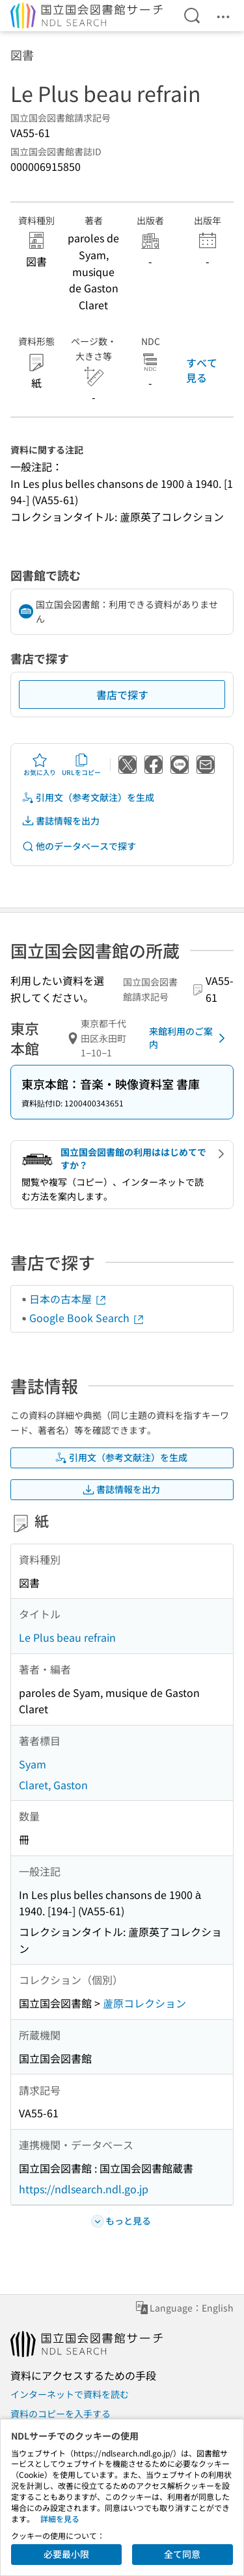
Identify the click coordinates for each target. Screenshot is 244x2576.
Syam (32, 1764)
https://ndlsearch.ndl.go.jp (83, 2189)
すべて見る (201, 370)
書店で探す (122, 694)
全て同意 (182, 2553)
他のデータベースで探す (78, 846)
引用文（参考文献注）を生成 (87, 797)
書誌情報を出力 (60, 821)
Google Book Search (87, 1317)
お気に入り (39, 764)
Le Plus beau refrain (67, 1637)
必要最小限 (66, 2553)
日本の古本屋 (68, 1299)
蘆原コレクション (144, 2003)
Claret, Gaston (53, 1784)
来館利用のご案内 (189, 1038)
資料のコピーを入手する (60, 2413)
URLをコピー (81, 764)
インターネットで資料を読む (69, 2394)
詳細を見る (59, 2518)
